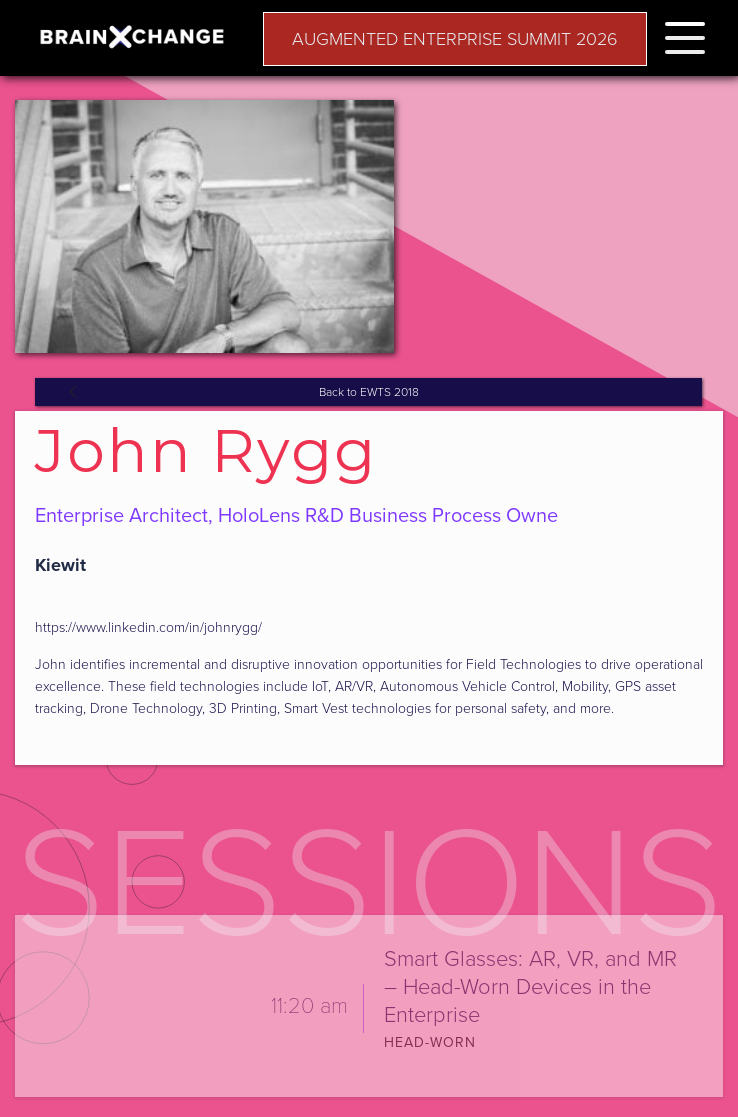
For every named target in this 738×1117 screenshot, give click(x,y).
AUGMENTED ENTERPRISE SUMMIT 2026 (455, 39)
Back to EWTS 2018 (369, 392)
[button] (685, 34)
